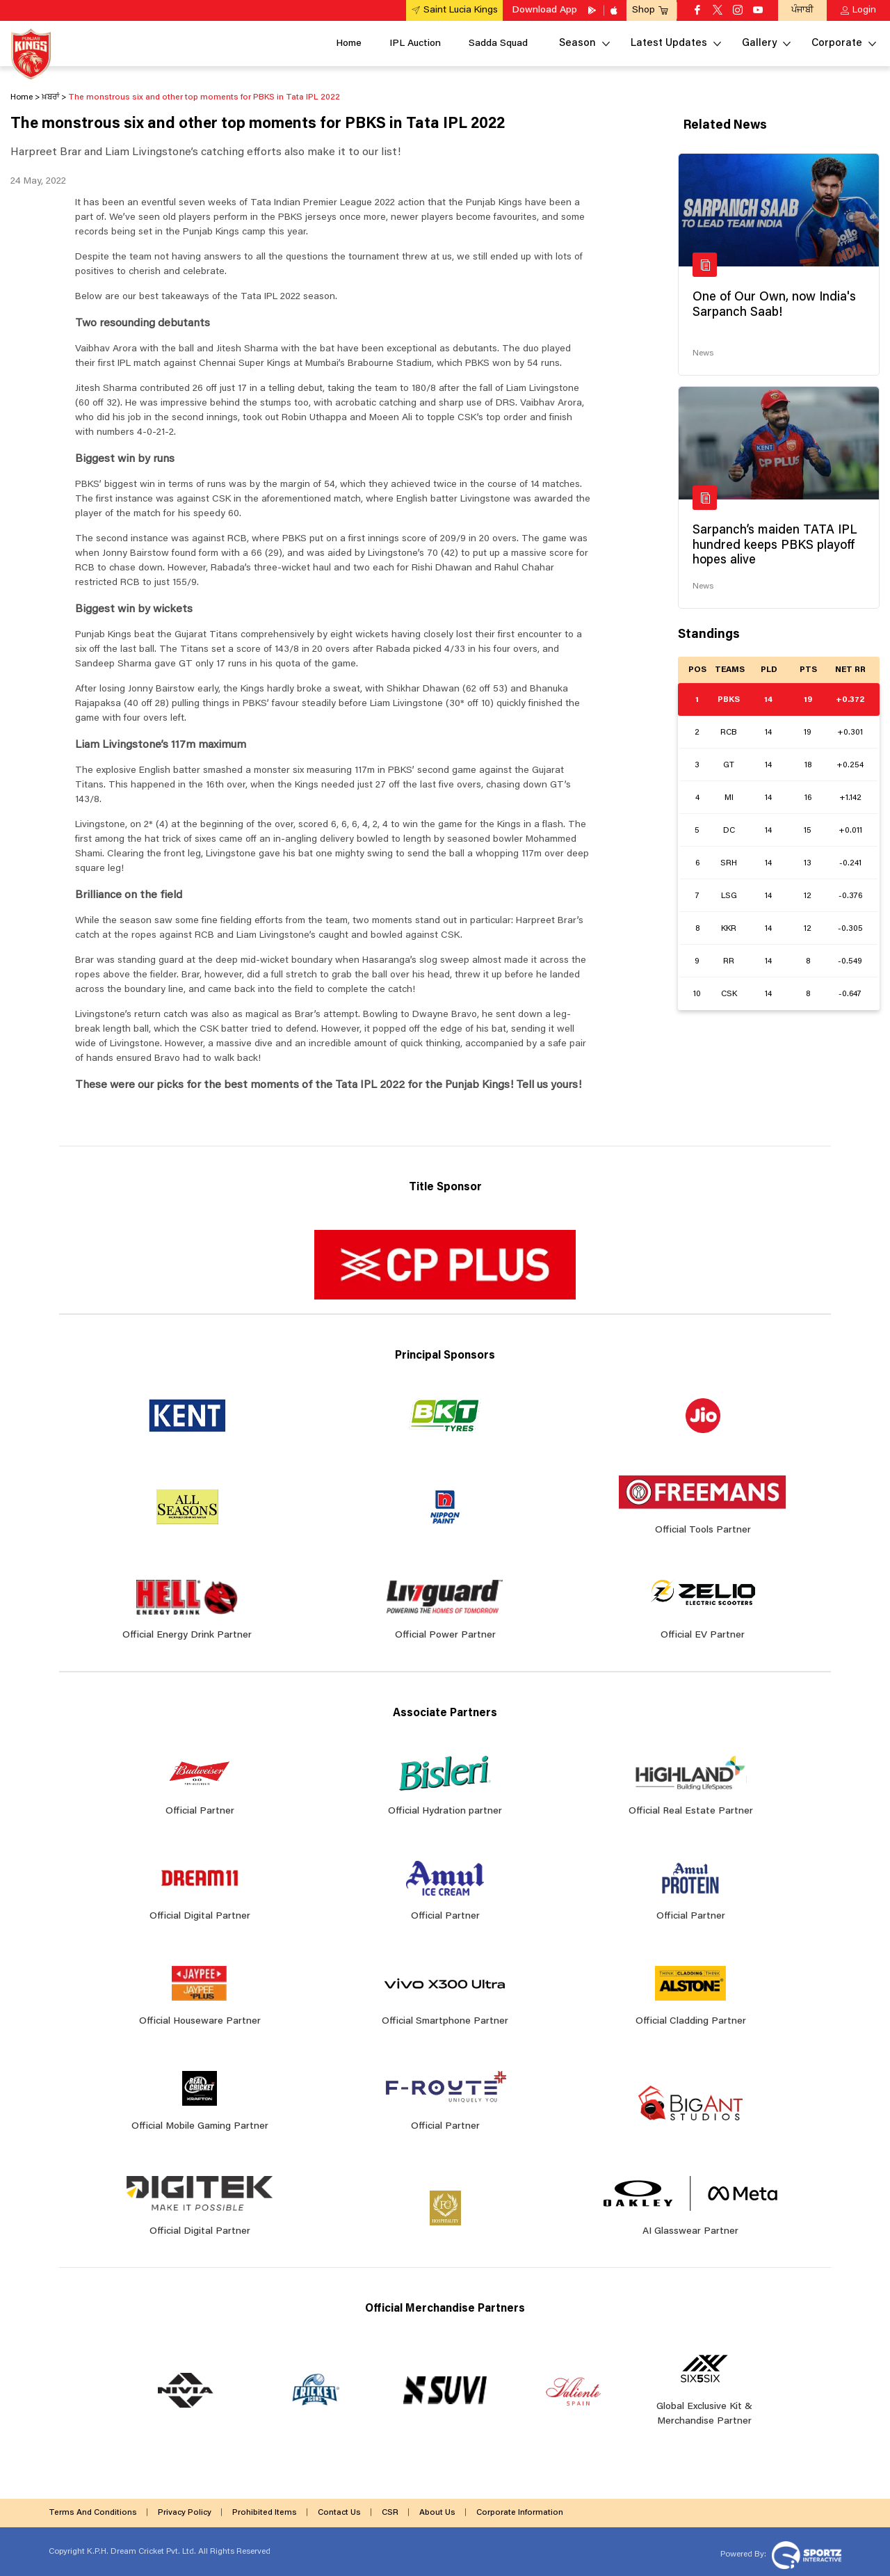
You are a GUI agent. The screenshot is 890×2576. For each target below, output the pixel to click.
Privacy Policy (184, 2513)
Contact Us (339, 2513)
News (703, 353)
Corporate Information (519, 2513)
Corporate (836, 43)
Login (864, 10)
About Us (437, 2513)
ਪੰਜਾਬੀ (802, 10)
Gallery (759, 43)
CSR (390, 2513)
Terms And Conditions (93, 2513)
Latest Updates (669, 43)
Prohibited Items (264, 2513)
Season (577, 43)
